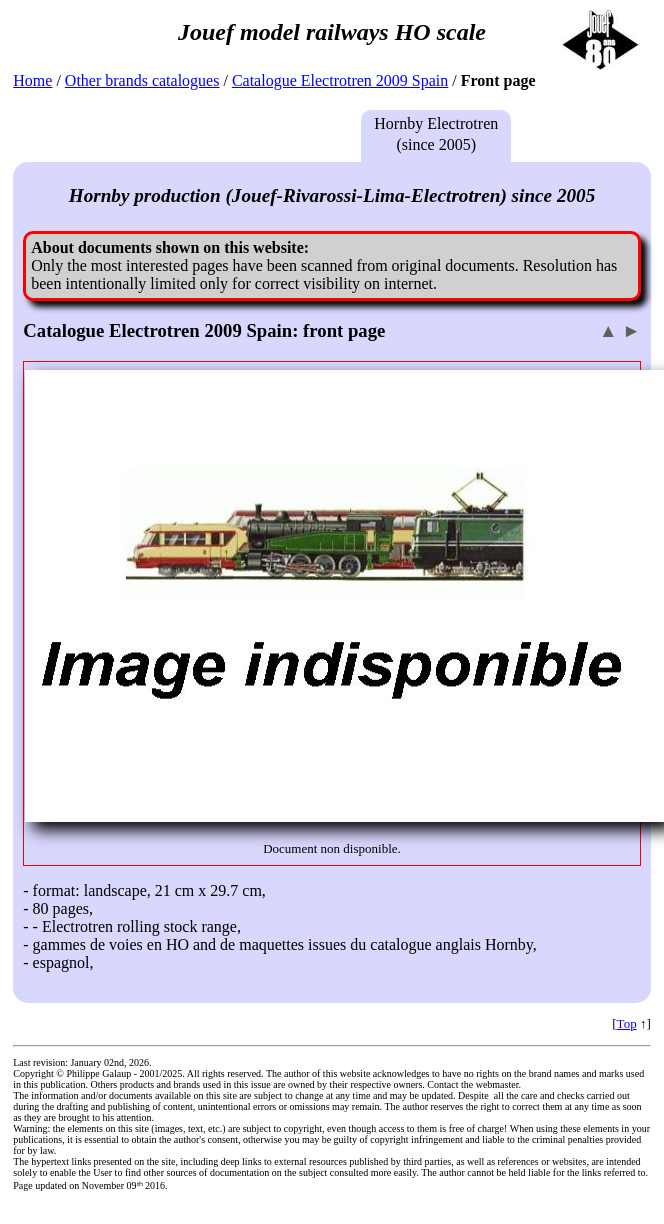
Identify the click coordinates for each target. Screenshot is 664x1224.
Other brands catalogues (142, 80)
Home (32, 80)
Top (627, 1023)
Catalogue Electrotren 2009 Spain (340, 80)
